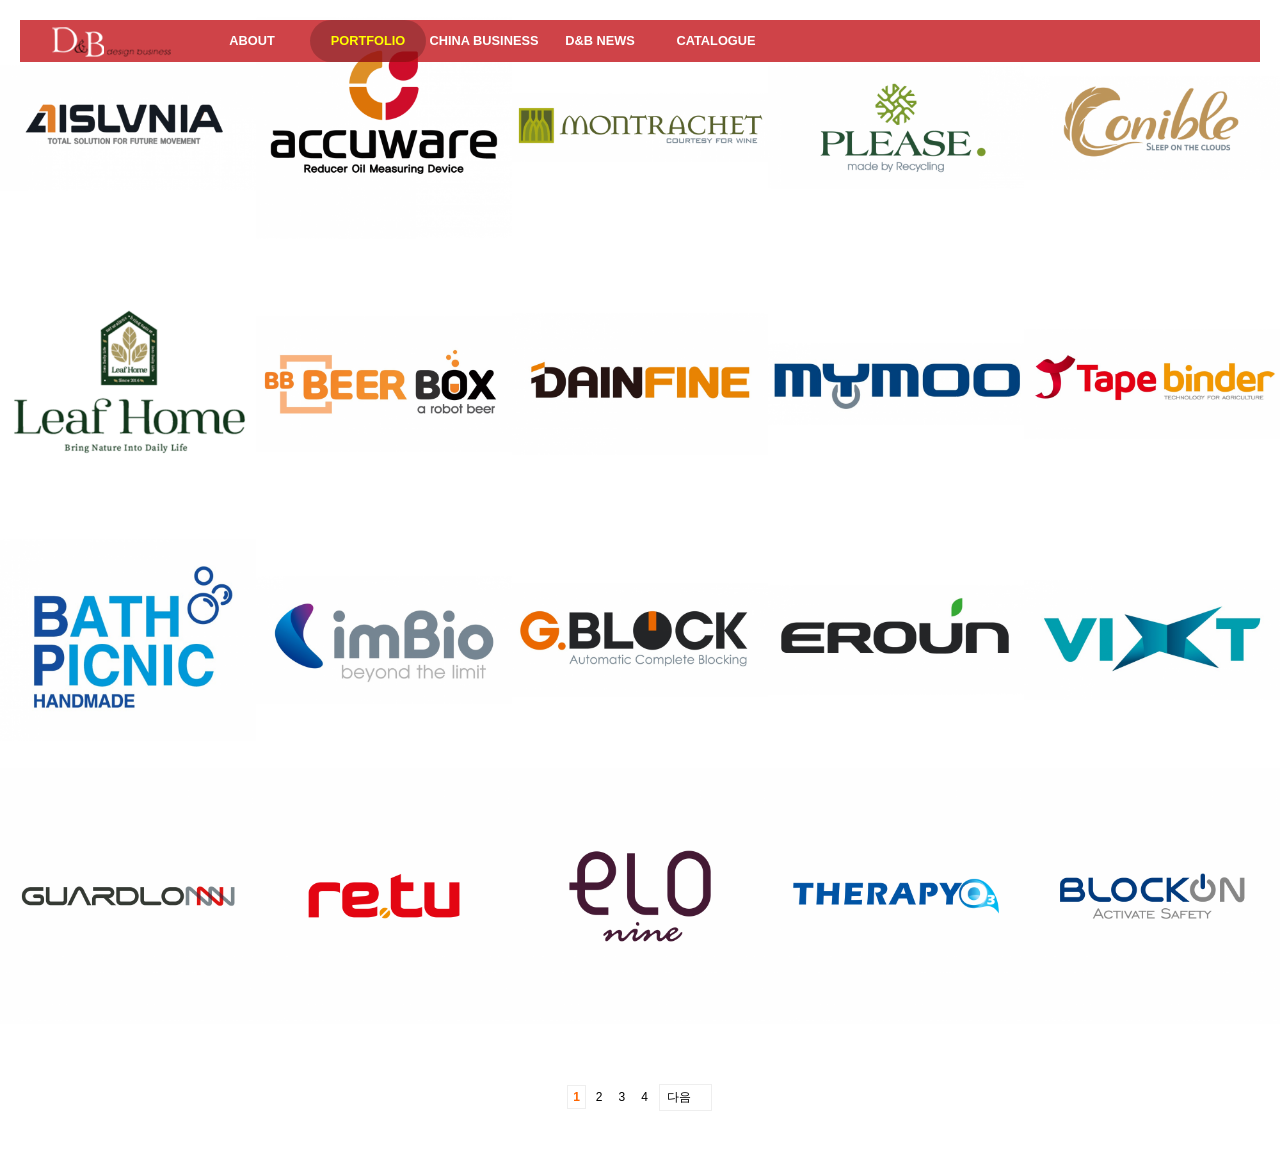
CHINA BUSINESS (483, 40)
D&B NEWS (600, 40)
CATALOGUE (715, 40)
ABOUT (252, 40)
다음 (679, 1097)
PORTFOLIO (368, 40)
